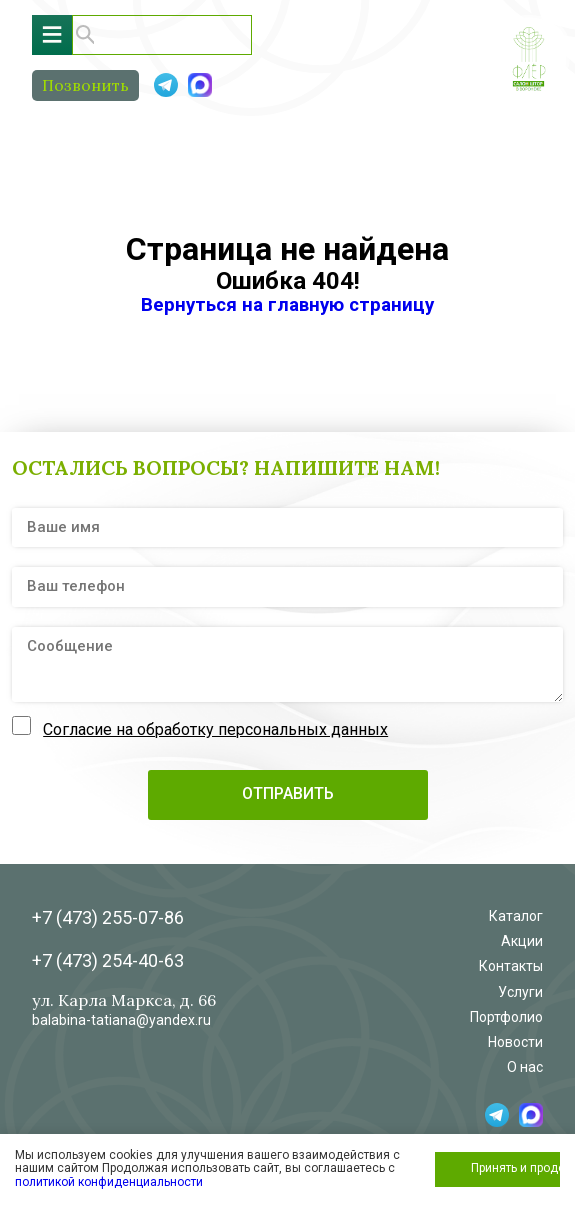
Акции (522, 941)
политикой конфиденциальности (109, 1182)
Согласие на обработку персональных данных (215, 729)
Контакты (511, 966)
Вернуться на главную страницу (287, 305)
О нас (525, 1067)
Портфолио (506, 1017)
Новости (515, 1042)
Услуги (520, 992)
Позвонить (85, 85)
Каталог (516, 916)
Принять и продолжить (515, 1168)
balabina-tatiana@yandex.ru (121, 1020)
